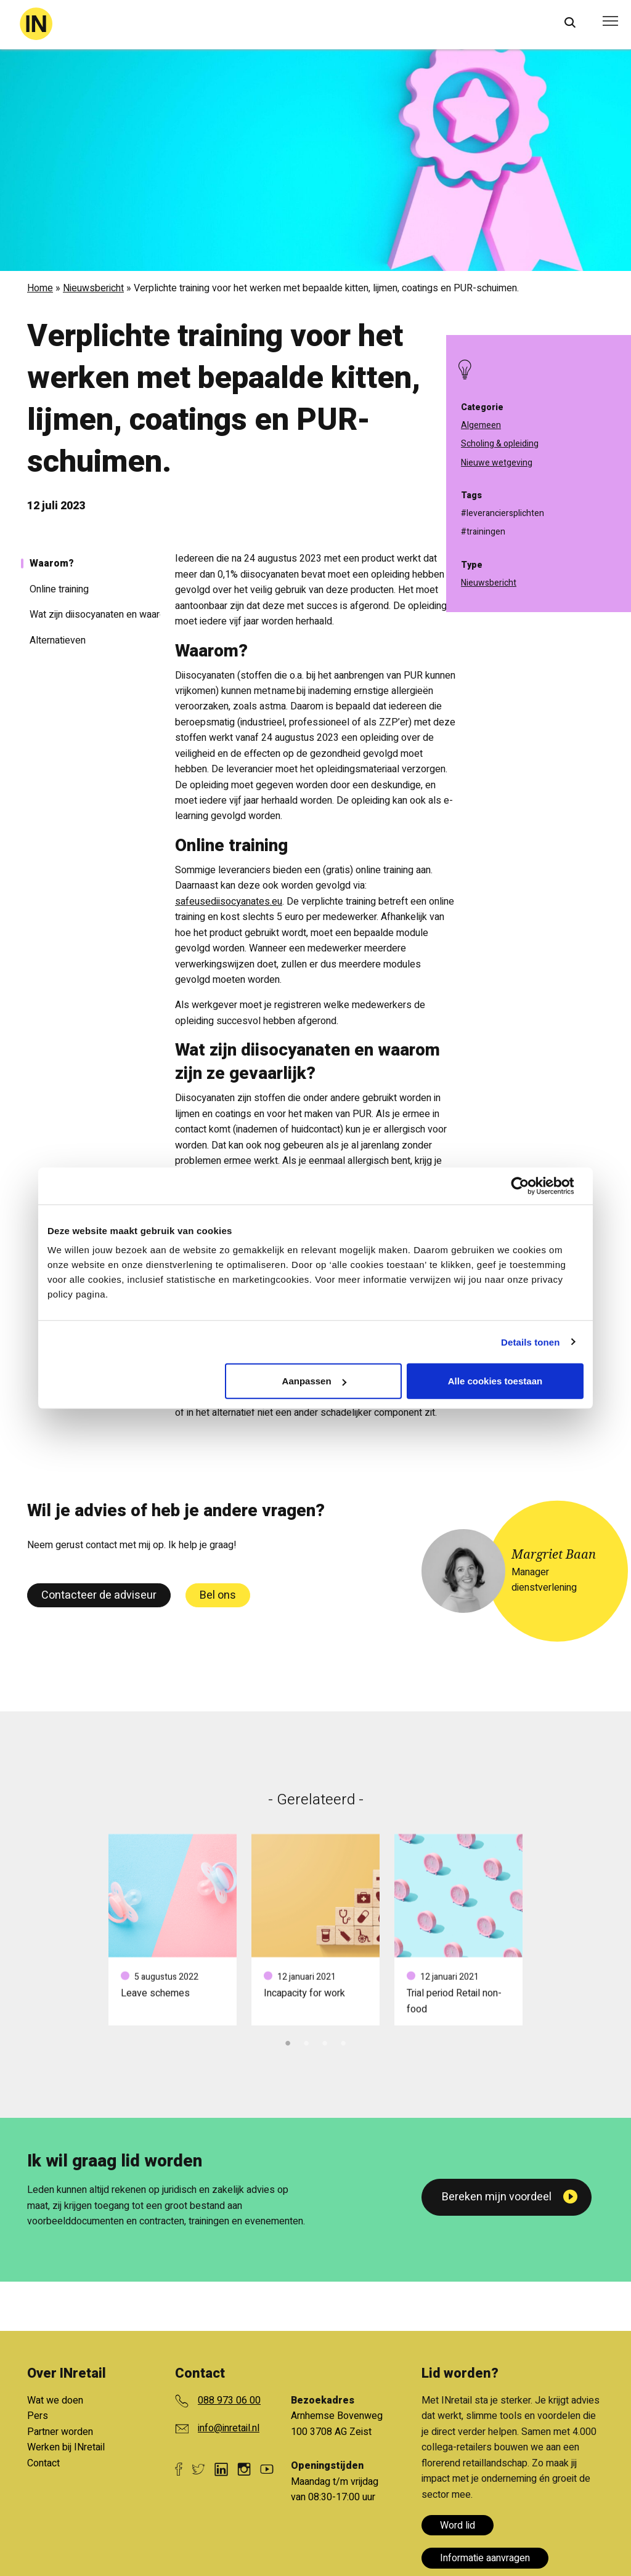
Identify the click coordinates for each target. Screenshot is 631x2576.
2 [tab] (306, 2041)
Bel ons (218, 1595)
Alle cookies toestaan (495, 1381)
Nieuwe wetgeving (496, 462)
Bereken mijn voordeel (497, 2197)
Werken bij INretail (66, 2447)
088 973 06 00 (229, 2400)
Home (40, 288)
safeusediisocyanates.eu (228, 901)
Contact (43, 2463)
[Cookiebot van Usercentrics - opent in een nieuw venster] (530, 1185)
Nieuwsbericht (93, 288)
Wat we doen (55, 2400)
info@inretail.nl (228, 2428)
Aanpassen (314, 1381)
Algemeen (481, 425)
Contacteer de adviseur (99, 1595)
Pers (37, 2415)
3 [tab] (325, 2041)
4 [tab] (343, 2041)
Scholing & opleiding (500, 443)
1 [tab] (288, 2041)
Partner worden (60, 2432)
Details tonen (530, 1341)
